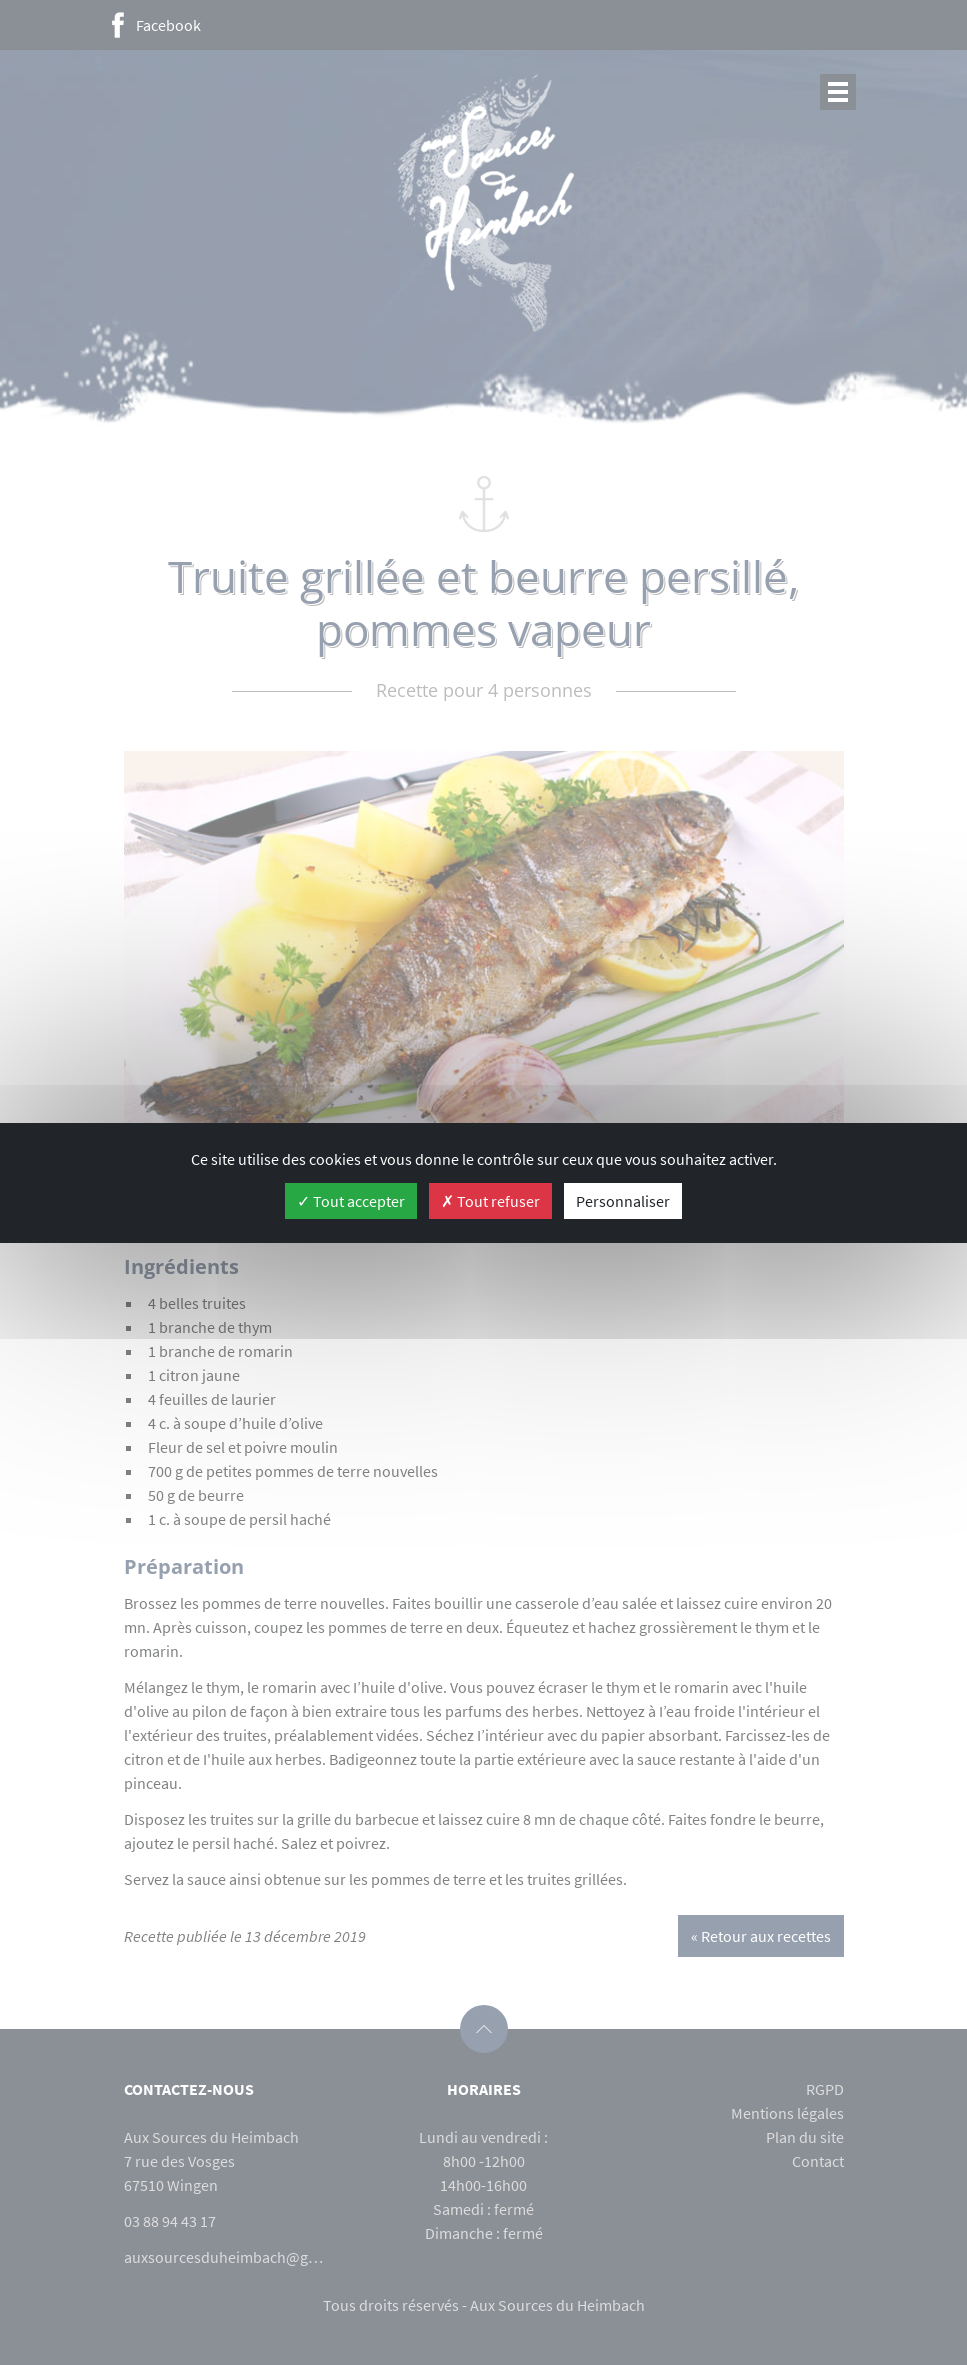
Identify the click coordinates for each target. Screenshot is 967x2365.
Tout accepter (351, 1201)
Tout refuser (490, 1201)
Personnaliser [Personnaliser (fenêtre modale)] (623, 1201)
